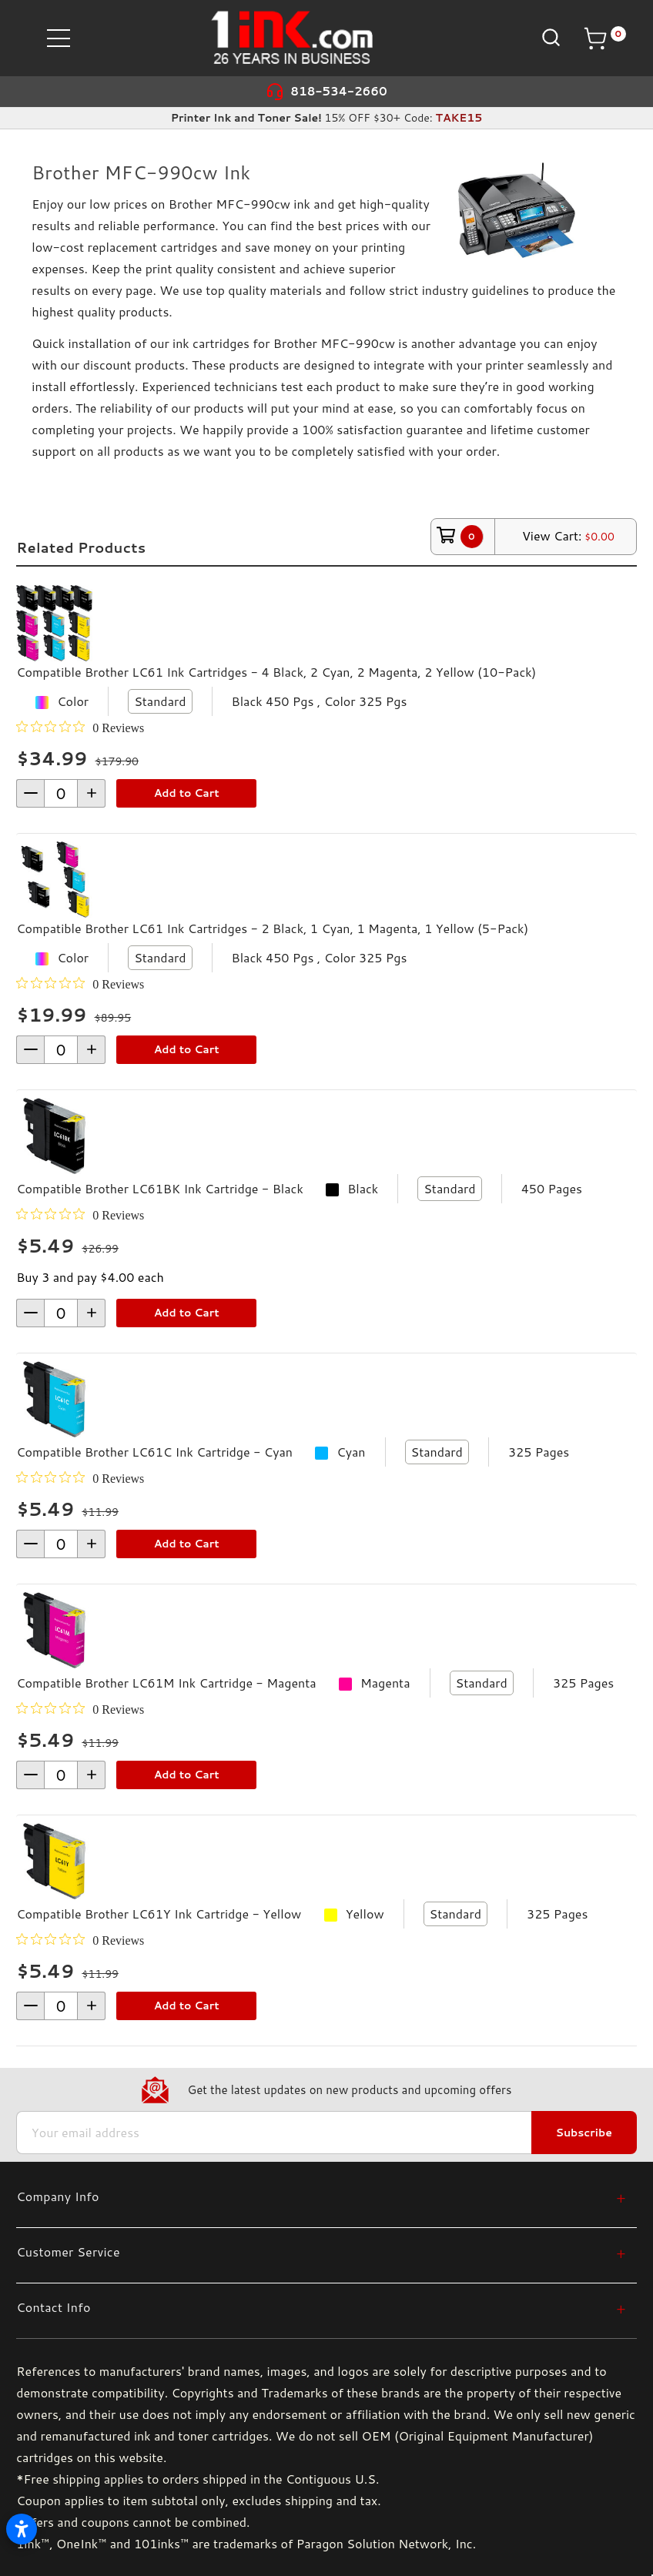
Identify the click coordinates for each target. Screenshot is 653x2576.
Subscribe (584, 2132)
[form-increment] (61, 793)
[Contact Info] (321, 2307)
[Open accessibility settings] (21, 2529)
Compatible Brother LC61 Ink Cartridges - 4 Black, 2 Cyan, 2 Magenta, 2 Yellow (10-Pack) (276, 672)
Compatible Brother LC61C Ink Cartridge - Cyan (154, 1451)
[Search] (549, 37)
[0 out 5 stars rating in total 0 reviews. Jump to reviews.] (80, 727)
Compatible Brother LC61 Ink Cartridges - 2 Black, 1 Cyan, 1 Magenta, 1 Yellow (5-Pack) (272, 928)
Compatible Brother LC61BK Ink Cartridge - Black (159, 1188)
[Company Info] (321, 2196)
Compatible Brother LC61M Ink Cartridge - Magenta (166, 1682)
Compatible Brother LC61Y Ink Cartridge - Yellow (158, 1913)
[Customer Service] (321, 2251)
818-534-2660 (338, 91)
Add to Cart (186, 793)
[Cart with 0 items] (604, 38)
